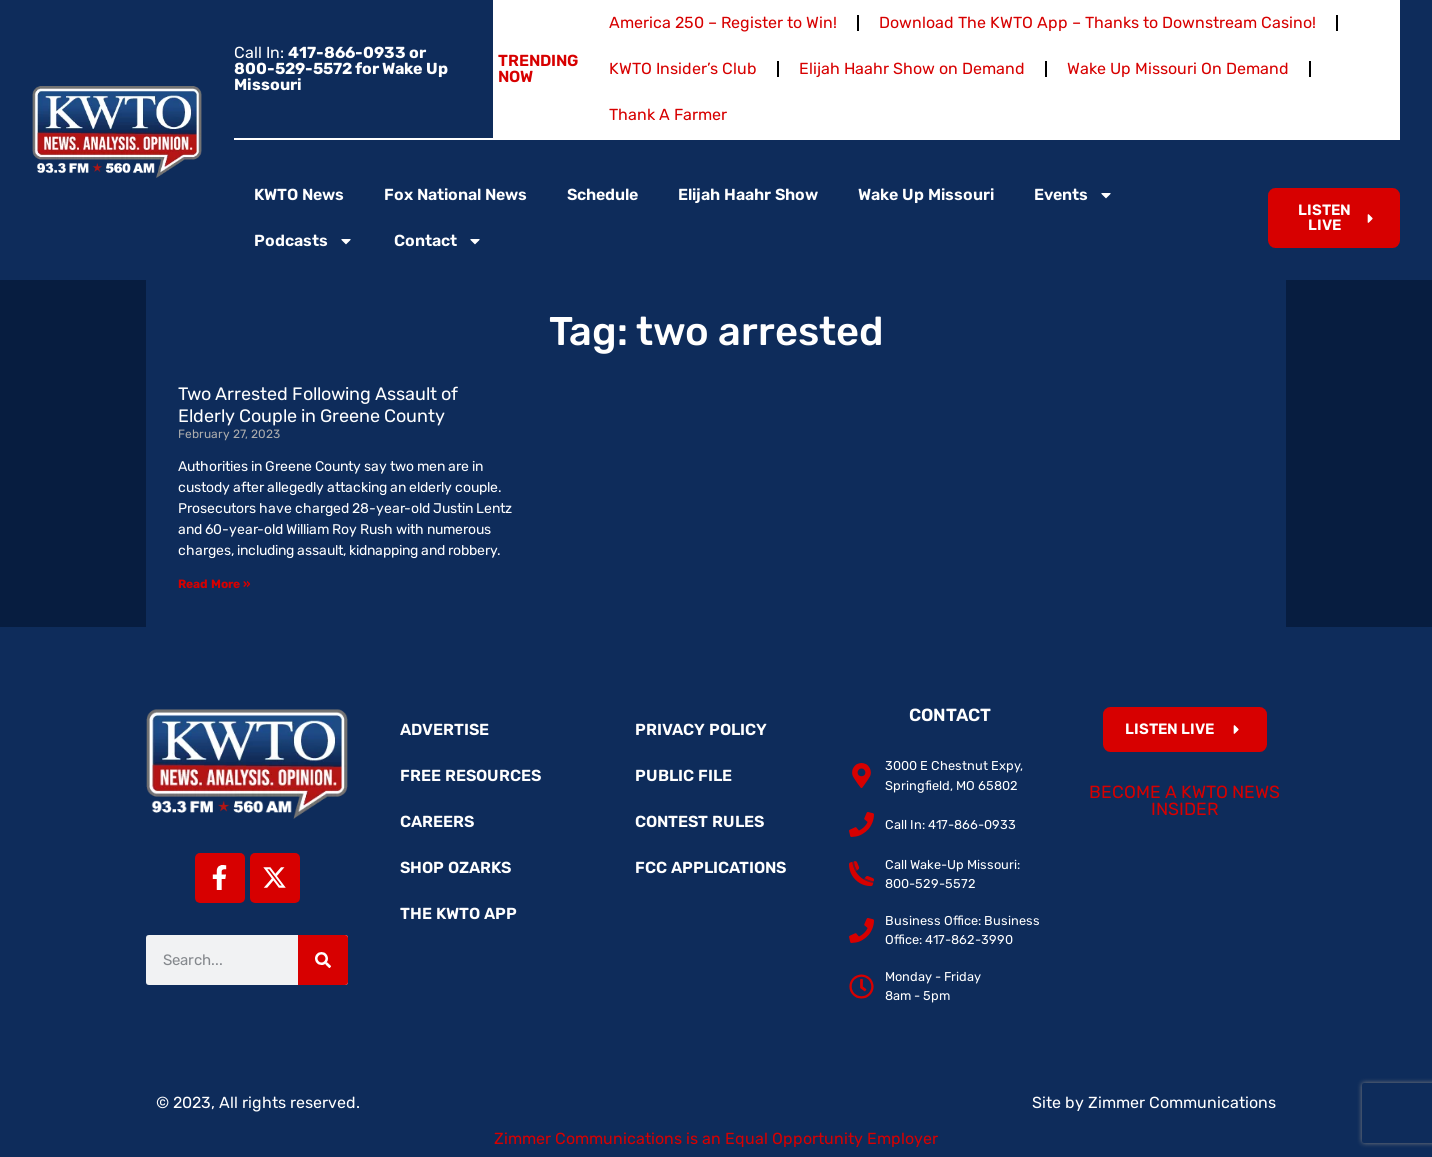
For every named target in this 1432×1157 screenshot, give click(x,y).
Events (1074, 195)
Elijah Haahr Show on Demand (912, 68)
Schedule (602, 194)
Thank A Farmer (668, 114)
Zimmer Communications (1182, 1102)
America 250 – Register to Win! (723, 22)
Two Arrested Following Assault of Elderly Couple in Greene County (318, 405)
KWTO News (299, 194)
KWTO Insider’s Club (683, 68)
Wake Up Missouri (926, 194)
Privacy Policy (701, 729)
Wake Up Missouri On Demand (1178, 68)
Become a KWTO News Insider (1184, 801)
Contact (438, 241)
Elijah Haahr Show (748, 194)
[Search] (323, 960)
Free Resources (470, 775)
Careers (437, 821)
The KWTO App (458, 913)
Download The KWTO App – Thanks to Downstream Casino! (1097, 22)
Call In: (341, 68)
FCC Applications (710, 867)
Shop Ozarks (455, 867)
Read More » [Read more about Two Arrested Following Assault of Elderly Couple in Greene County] (214, 584)
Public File (683, 775)
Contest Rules (699, 821)
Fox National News (455, 194)
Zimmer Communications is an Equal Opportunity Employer (716, 1138)
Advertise (444, 729)
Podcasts (304, 241)
